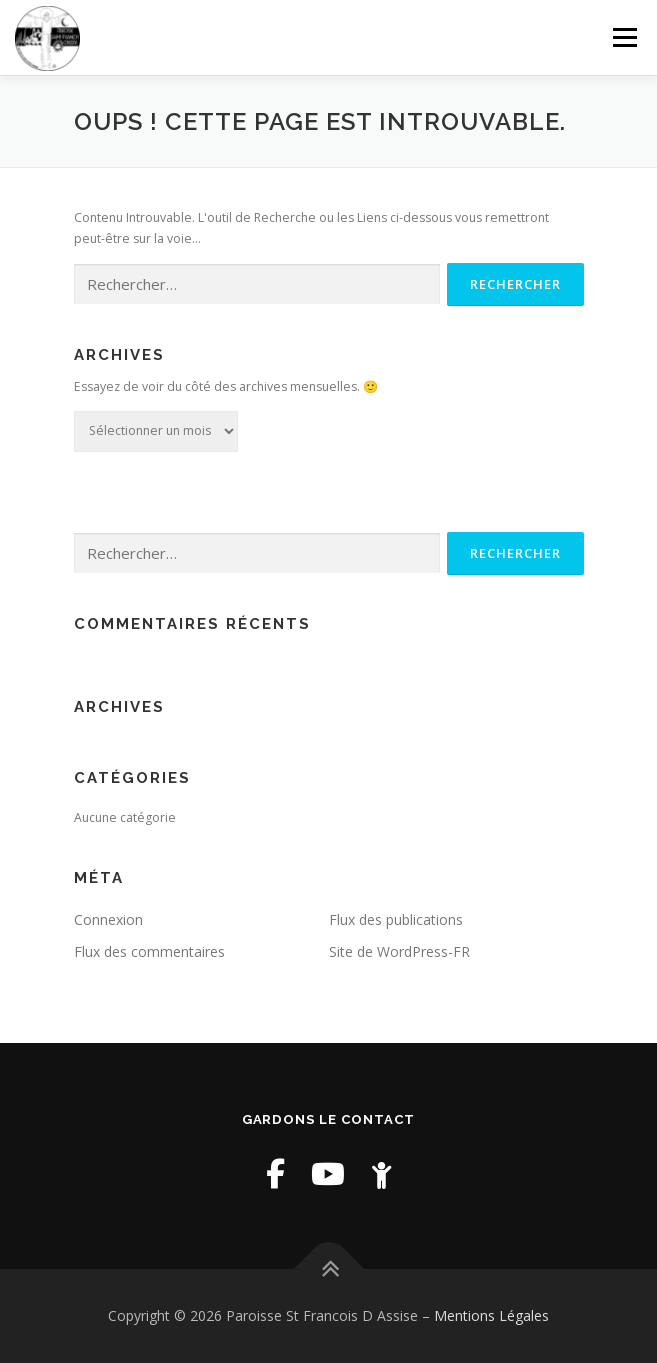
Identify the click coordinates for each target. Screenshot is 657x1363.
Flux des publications (396, 919)
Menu (623, 37)
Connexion (108, 919)
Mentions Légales (491, 1315)
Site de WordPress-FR (399, 951)
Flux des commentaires (149, 951)
